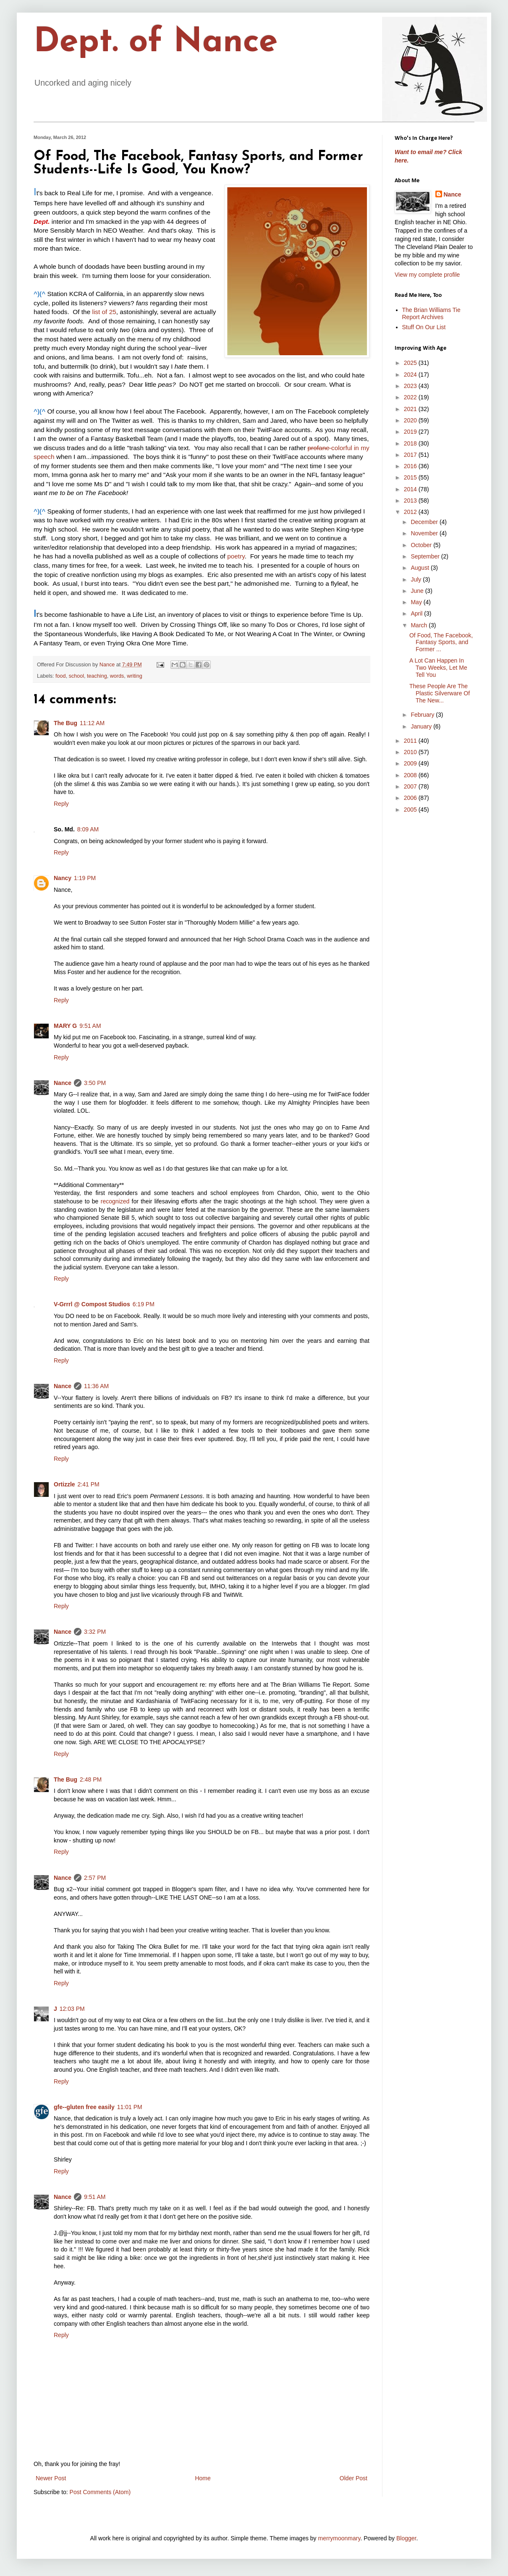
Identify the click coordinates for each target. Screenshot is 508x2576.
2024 (411, 374)
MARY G (65, 1025)
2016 (411, 466)
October (422, 545)
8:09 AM (88, 829)
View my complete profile (427, 274)
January (422, 726)
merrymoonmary (339, 2538)
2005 (411, 809)
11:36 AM (96, 1386)
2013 (411, 500)
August (420, 567)
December (425, 522)
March (420, 625)
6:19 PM (143, 1304)
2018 (411, 443)
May (417, 602)
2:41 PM (89, 1484)
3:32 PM (95, 1631)
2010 (411, 752)
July (417, 579)
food (60, 676)
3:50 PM (95, 1083)
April (417, 613)
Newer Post (51, 2478)
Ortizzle (64, 1484)
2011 (411, 740)
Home (202, 2478)
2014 (411, 489)
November (425, 533)
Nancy (62, 878)
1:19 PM (85, 878)
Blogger (406, 2538)
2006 (411, 797)
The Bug (65, 723)
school (76, 676)
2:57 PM (95, 1877)
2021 (411, 409)
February (423, 714)
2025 (411, 362)
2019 (411, 431)
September (426, 556)
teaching (97, 676)
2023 (411, 386)
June (418, 590)
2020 (411, 420)
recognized (115, 1201)
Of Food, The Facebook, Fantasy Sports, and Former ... (441, 642)
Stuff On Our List (424, 327)
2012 (411, 511)
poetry (236, 556)
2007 (411, 786)
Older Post (353, 2478)
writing (134, 676)
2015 (411, 477)
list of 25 (104, 311)
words (117, 676)
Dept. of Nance (156, 43)
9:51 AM (90, 1025)
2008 (411, 775)
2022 (411, 397)
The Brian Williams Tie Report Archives (431, 313)
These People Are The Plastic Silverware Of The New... (439, 693)
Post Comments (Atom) (100, 2492)
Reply (61, 803)
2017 (411, 454)
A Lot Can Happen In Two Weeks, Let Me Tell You (438, 667)
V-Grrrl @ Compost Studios (92, 1304)
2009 (411, 763)
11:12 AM (92, 723)
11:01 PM (129, 2107)
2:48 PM (91, 1779)
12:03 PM (72, 2008)
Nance (62, 1083)
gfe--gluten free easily (84, 2107)
